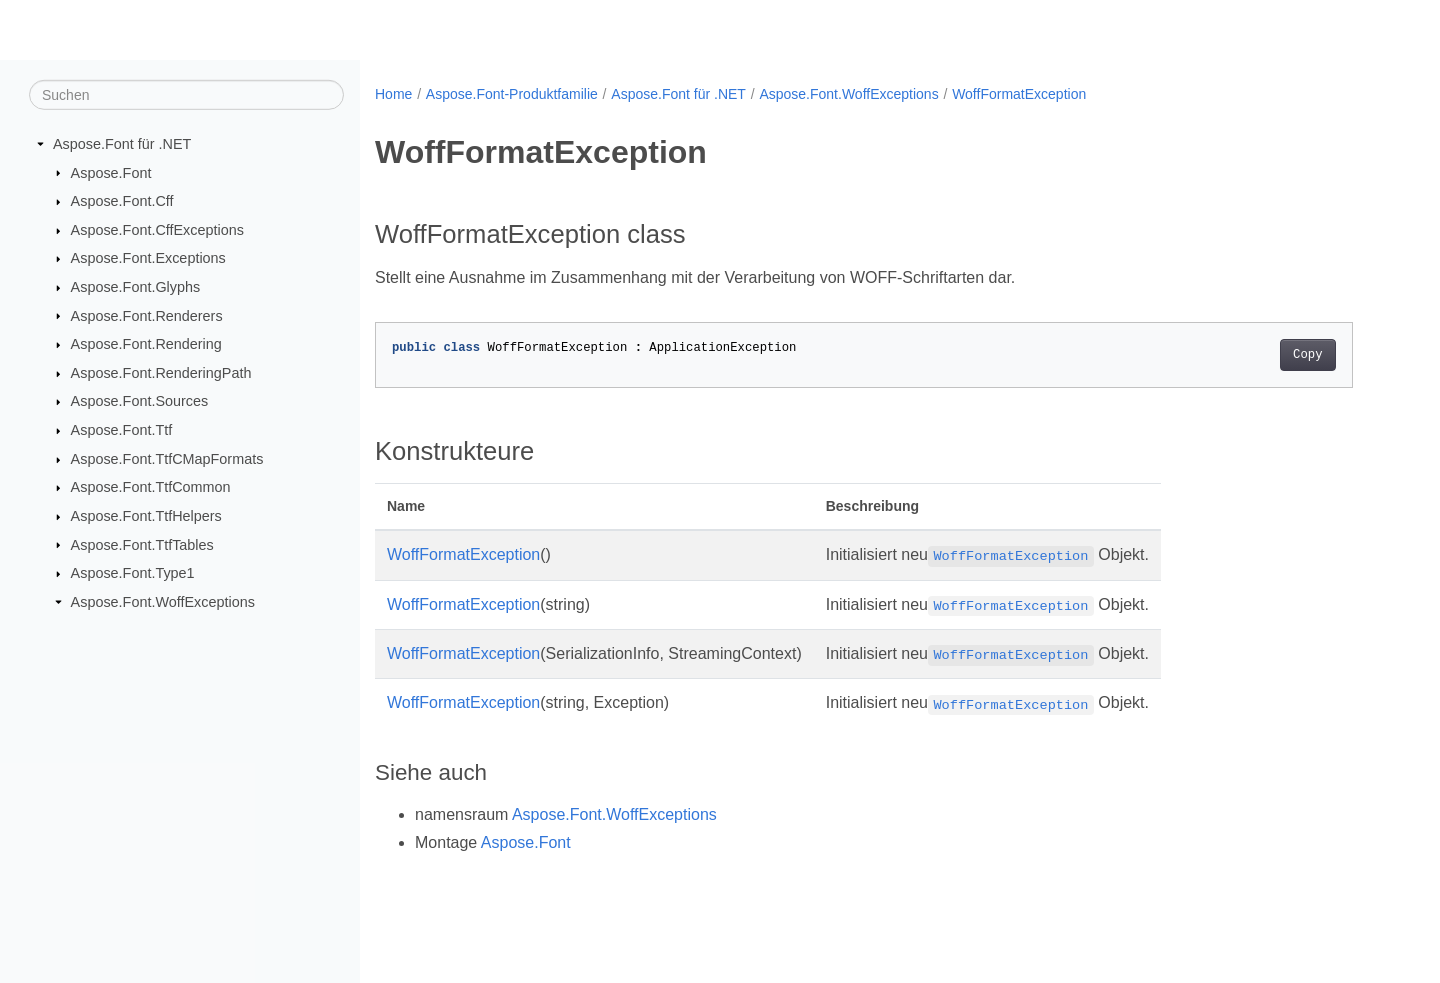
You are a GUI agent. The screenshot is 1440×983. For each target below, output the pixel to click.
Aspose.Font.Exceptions (148, 258)
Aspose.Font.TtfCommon (151, 487)
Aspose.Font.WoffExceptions (163, 602)
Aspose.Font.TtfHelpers (146, 516)
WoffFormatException (1019, 94)
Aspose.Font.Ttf (122, 430)
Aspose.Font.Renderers (147, 315)
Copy (1307, 355)
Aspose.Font (111, 172)
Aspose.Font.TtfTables (142, 544)
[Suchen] (186, 95)
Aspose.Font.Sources (140, 401)
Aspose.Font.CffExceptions (157, 230)
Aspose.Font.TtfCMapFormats (167, 459)
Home (393, 94)
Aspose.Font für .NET (122, 144)
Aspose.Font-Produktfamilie (512, 94)
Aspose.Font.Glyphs (136, 287)
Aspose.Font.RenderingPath (161, 373)
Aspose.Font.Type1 (133, 573)
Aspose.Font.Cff (122, 201)
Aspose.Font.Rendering (146, 344)
